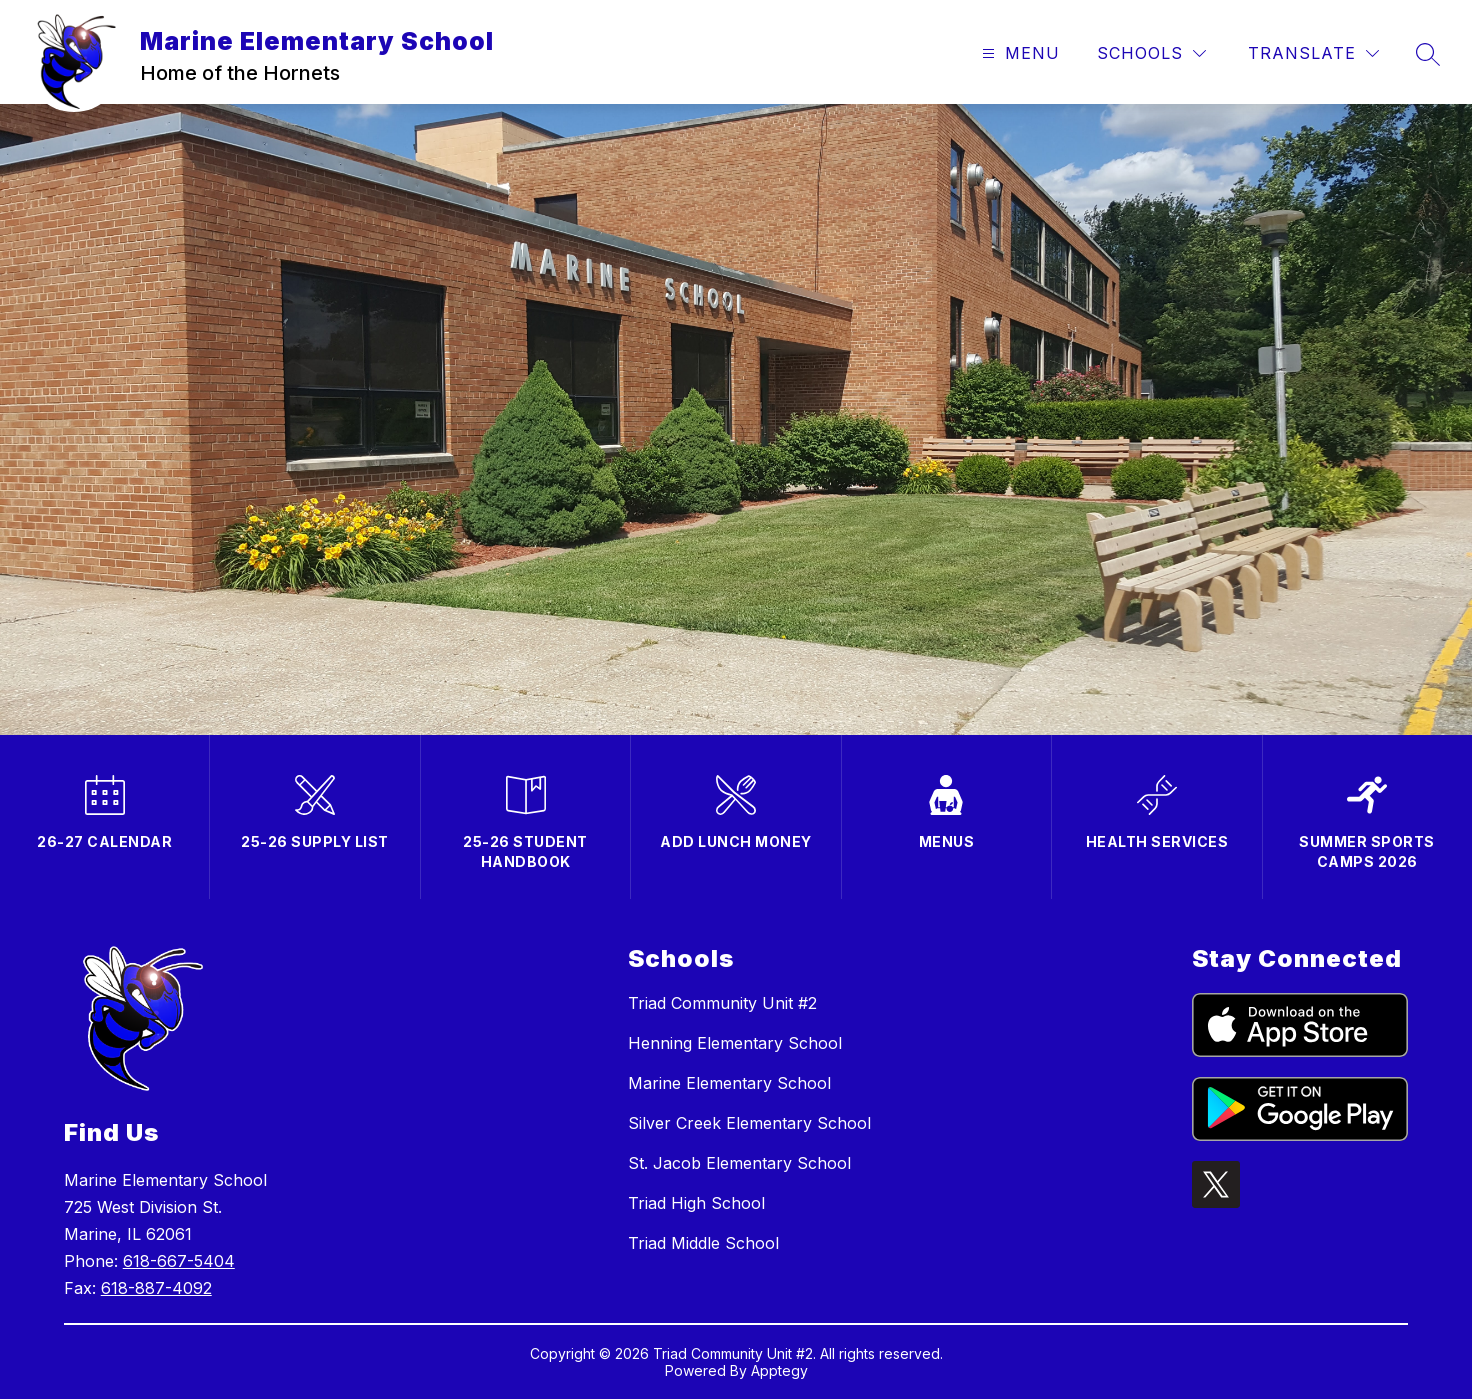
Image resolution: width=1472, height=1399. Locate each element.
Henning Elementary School (735, 1043)
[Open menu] (1018, 53)
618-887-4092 (156, 1288)
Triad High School (696, 1203)
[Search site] (1428, 54)
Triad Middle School (703, 1243)
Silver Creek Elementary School (749, 1123)
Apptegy (779, 1370)
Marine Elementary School (729, 1083)
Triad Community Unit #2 (722, 1003)
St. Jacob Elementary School (739, 1163)
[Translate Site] (1313, 53)
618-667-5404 (179, 1261)
